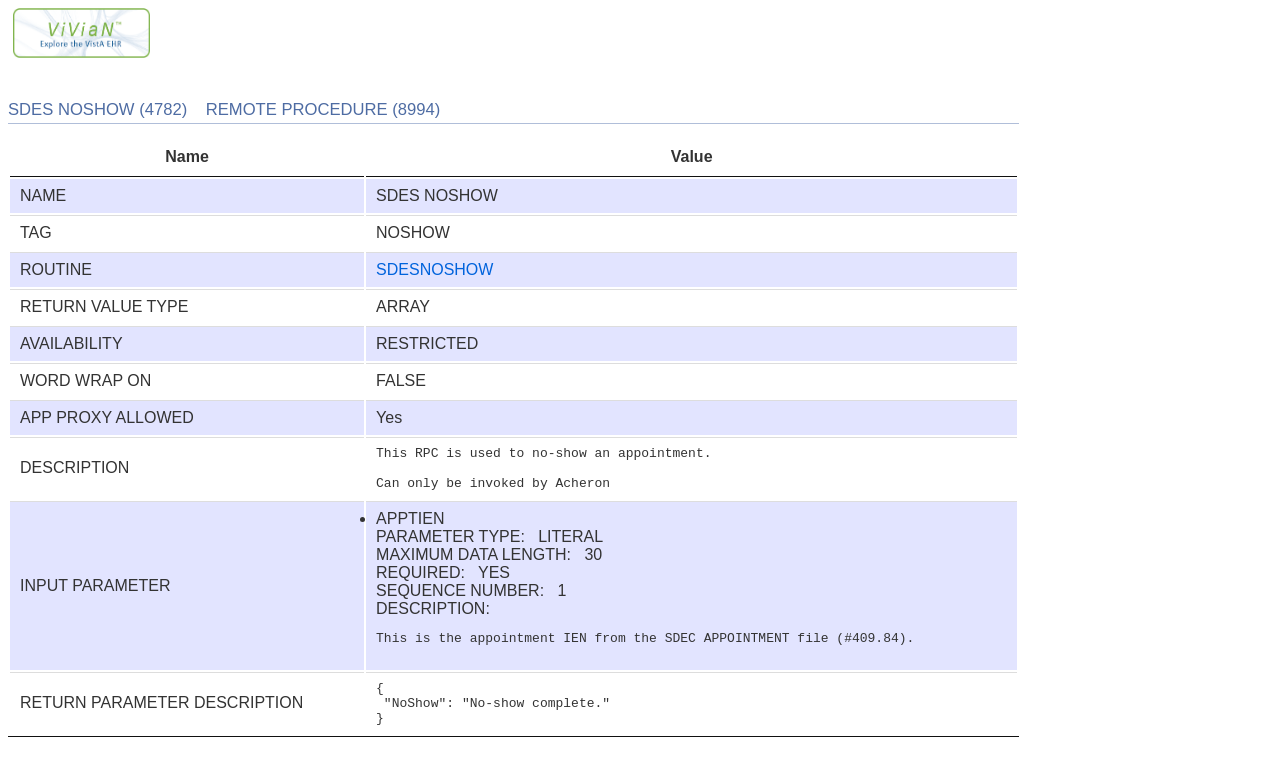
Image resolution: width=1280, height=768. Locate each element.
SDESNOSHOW (434, 269)
